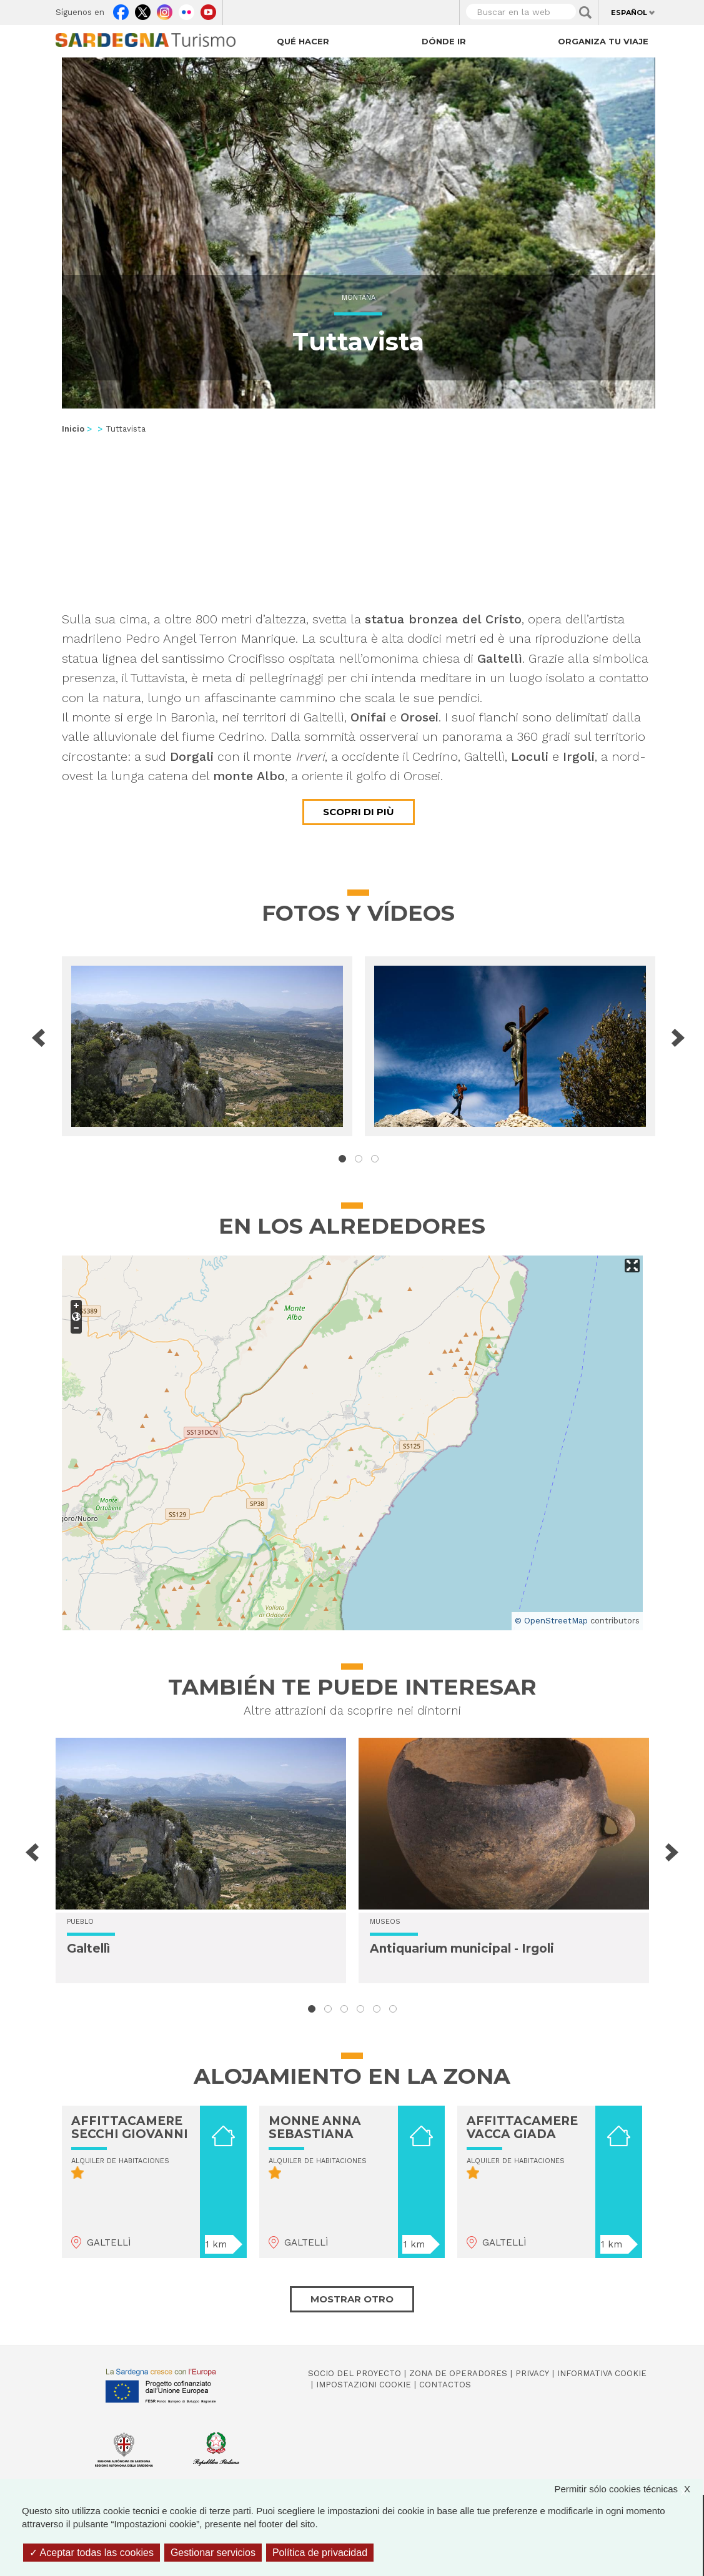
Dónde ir (444, 41)
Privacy (532, 2373)
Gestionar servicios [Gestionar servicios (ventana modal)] (213, 2552)
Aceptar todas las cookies (91, 2552)
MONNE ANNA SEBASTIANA (315, 2127)
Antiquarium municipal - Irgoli (462, 1948)
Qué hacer (303, 41)
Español (629, 12)
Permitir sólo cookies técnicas (628, 2488)
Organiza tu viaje (603, 41)
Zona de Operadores (458, 2373)
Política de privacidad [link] (319, 2552)
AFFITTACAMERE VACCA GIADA (522, 2127)
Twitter (143, 9)
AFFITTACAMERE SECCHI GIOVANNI (129, 2127)
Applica (585, 12)
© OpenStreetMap (551, 1620)
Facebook (121, 9)
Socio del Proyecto (354, 2373)
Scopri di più (358, 812)
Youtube (208, 9)
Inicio (73, 428)
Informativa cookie (602, 2373)
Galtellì (88, 1948)
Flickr (186, 9)
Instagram (164, 9)
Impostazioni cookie (363, 2384)
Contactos (445, 2384)
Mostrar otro (352, 2299)
